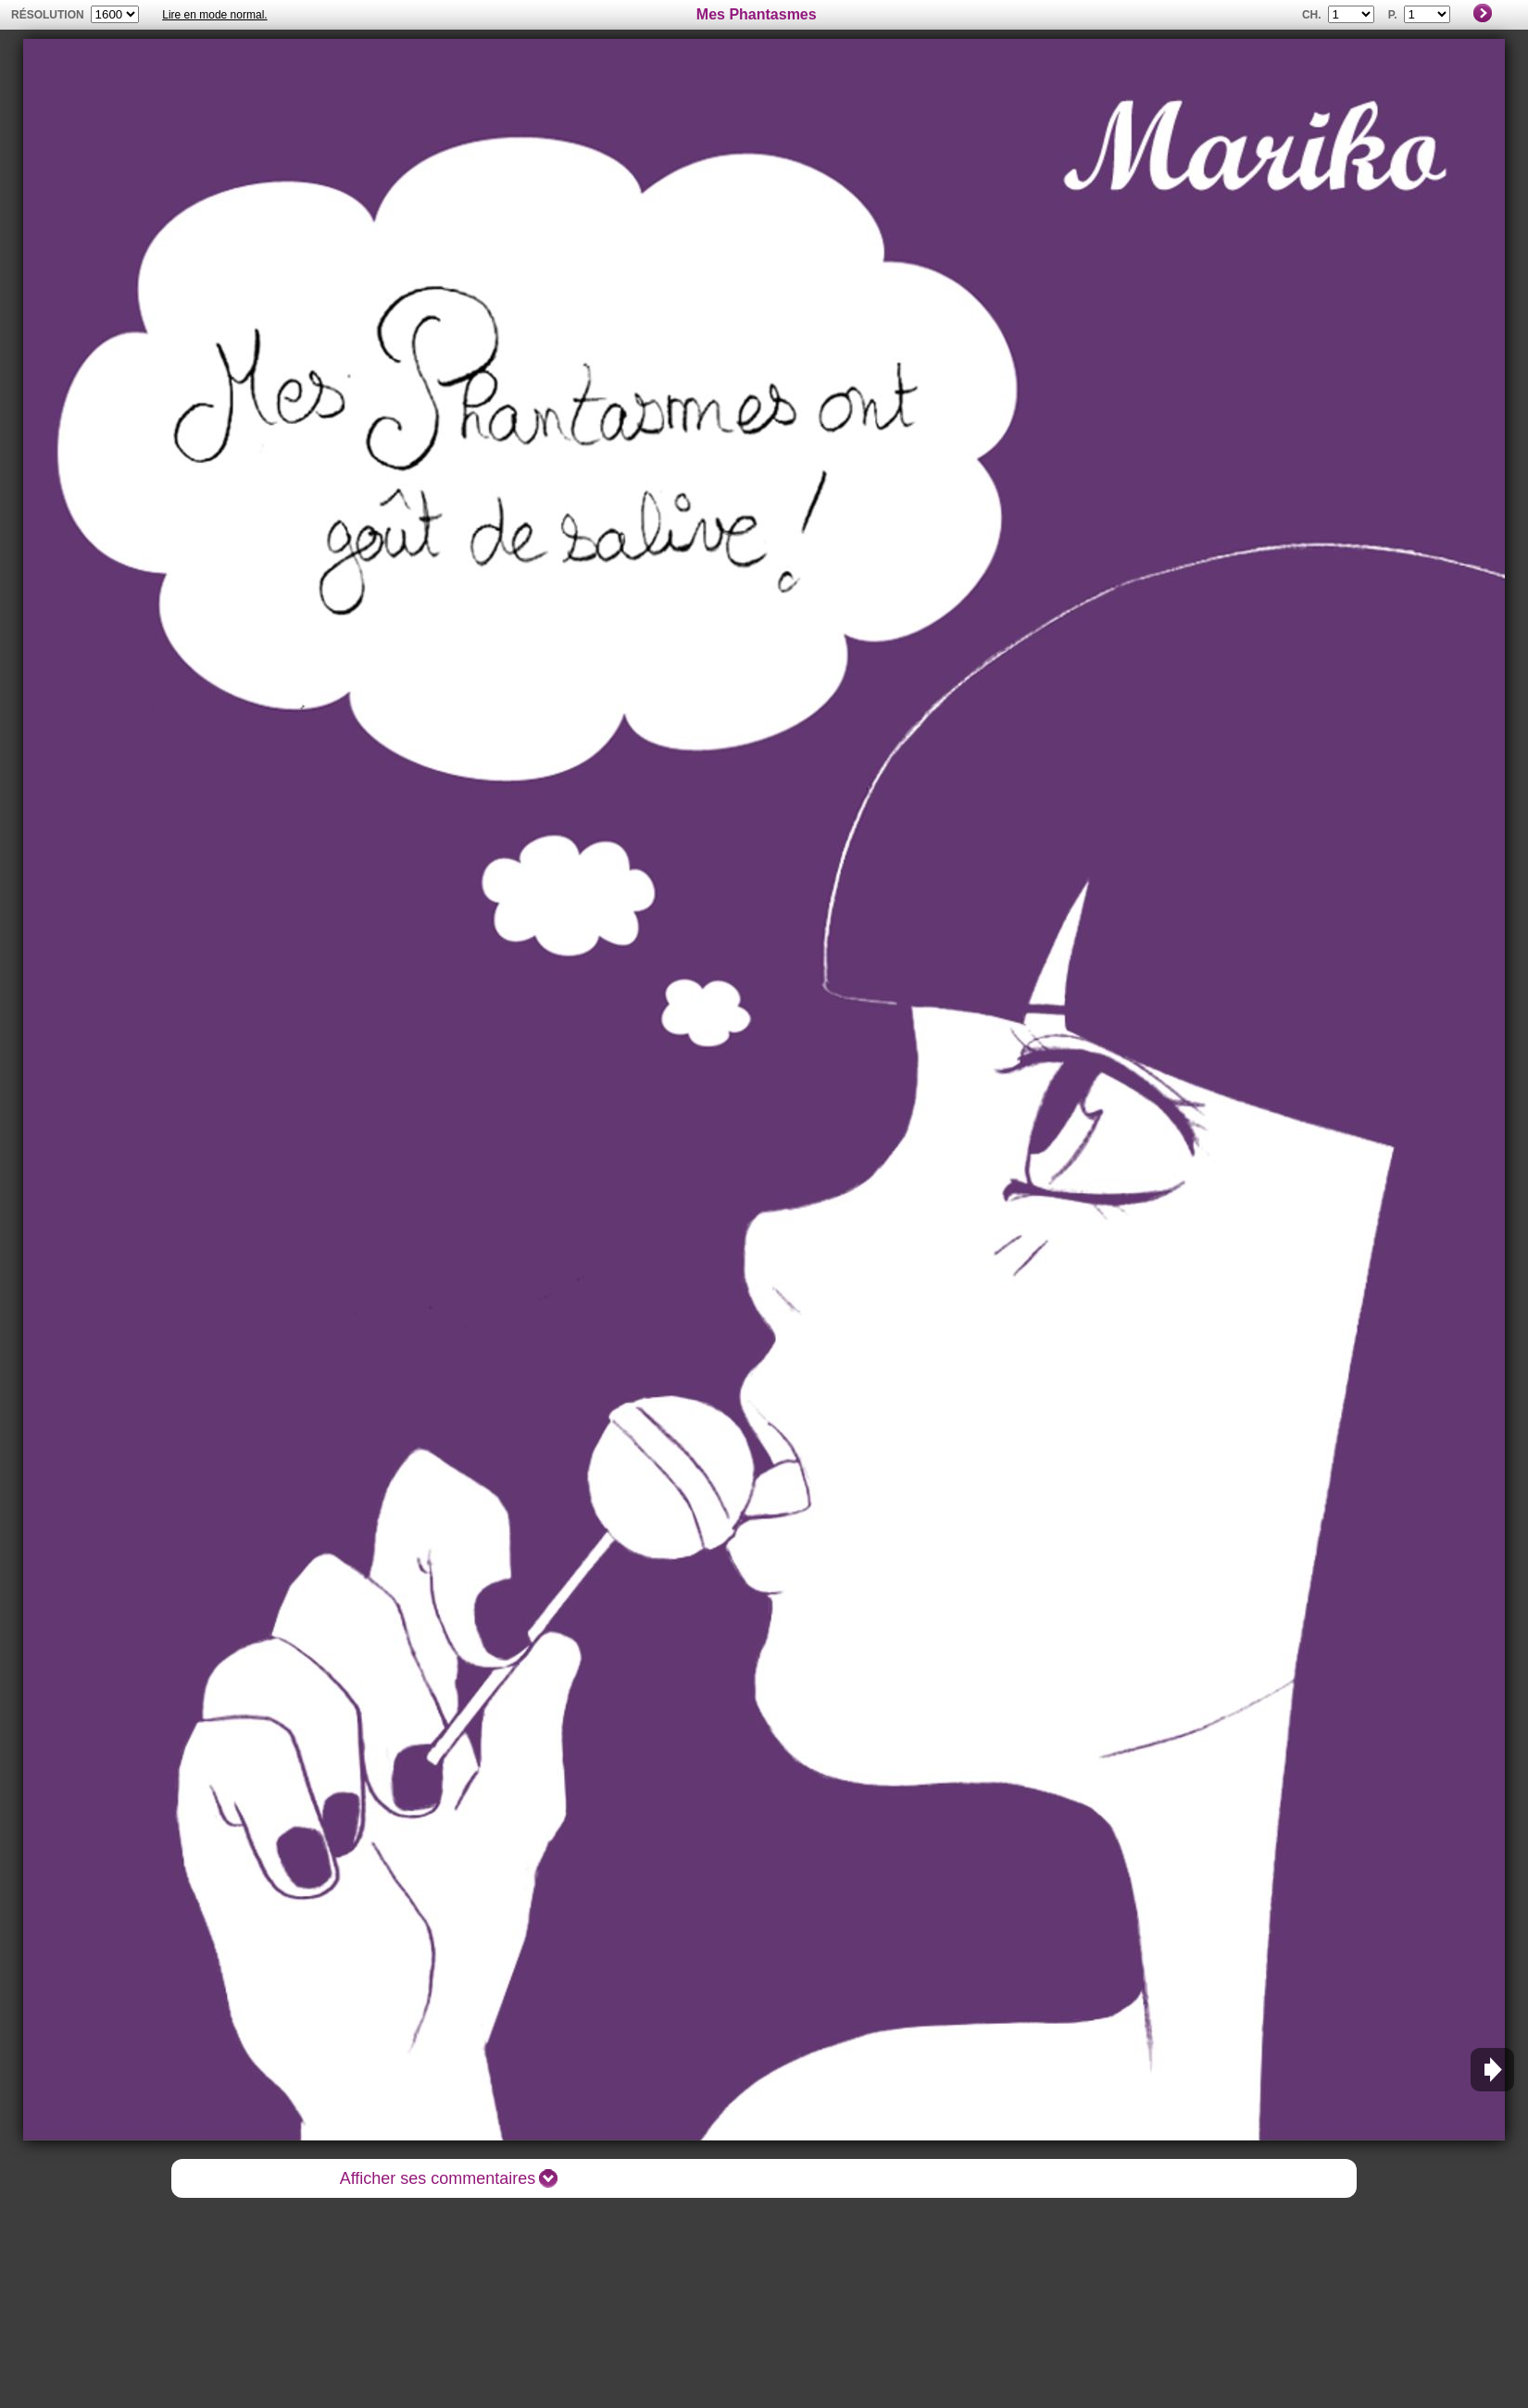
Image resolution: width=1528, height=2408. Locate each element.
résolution (47, 14)
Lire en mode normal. (214, 14)
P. (1392, 14)
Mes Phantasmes (756, 14)
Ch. (1311, 14)
